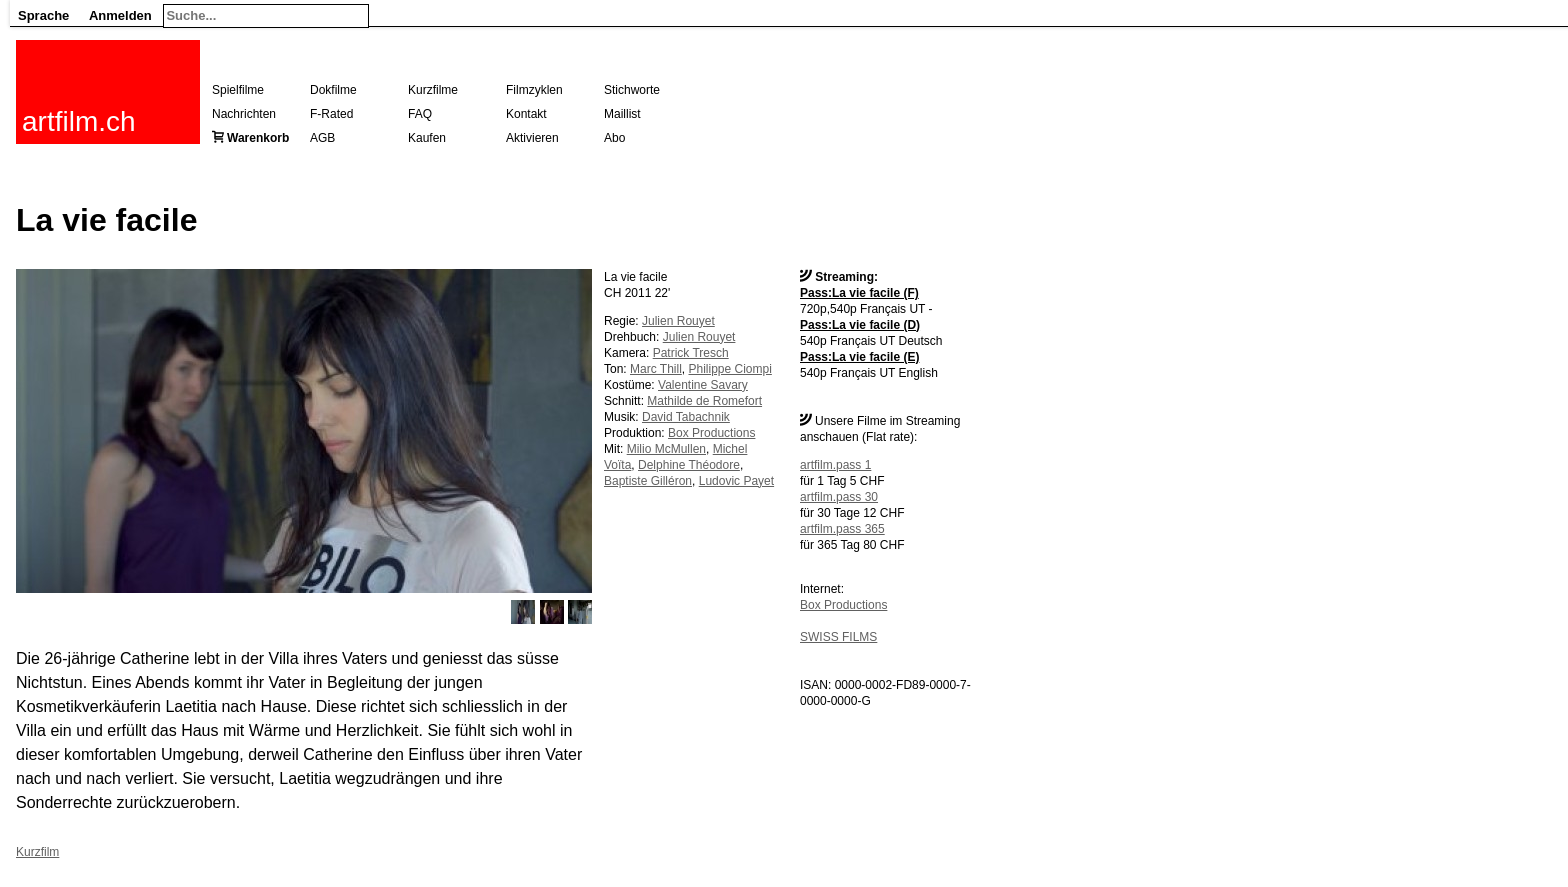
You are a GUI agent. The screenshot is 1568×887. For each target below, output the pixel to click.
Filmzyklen (534, 90)
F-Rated (331, 114)
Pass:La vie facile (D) (860, 325)
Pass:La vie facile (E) (859, 357)
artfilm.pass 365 (842, 529)
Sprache (43, 15)
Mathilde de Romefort (704, 401)
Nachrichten (244, 114)
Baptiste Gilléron (648, 481)
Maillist (622, 114)
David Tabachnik (686, 417)
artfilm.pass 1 (835, 465)
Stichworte (632, 90)
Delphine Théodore (689, 465)
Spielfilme (238, 90)
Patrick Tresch (691, 353)
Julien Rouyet (678, 321)
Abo (614, 138)
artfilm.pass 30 (839, 497)
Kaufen (427, 138)
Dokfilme (333, 90)
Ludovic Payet (736, 481)
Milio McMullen (666, 449)
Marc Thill (656, 369)
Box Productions (843, 605)
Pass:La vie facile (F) (859, 293)
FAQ (420, 114)
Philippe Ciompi (729, 369)
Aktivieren (532, 138)
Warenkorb (258, 138)
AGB (322, 138)
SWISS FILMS (838, 637)
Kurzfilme (433, 90)
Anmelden (120, 15)
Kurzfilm (37, 852)
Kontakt (526, 114)
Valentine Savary (703, 385)
